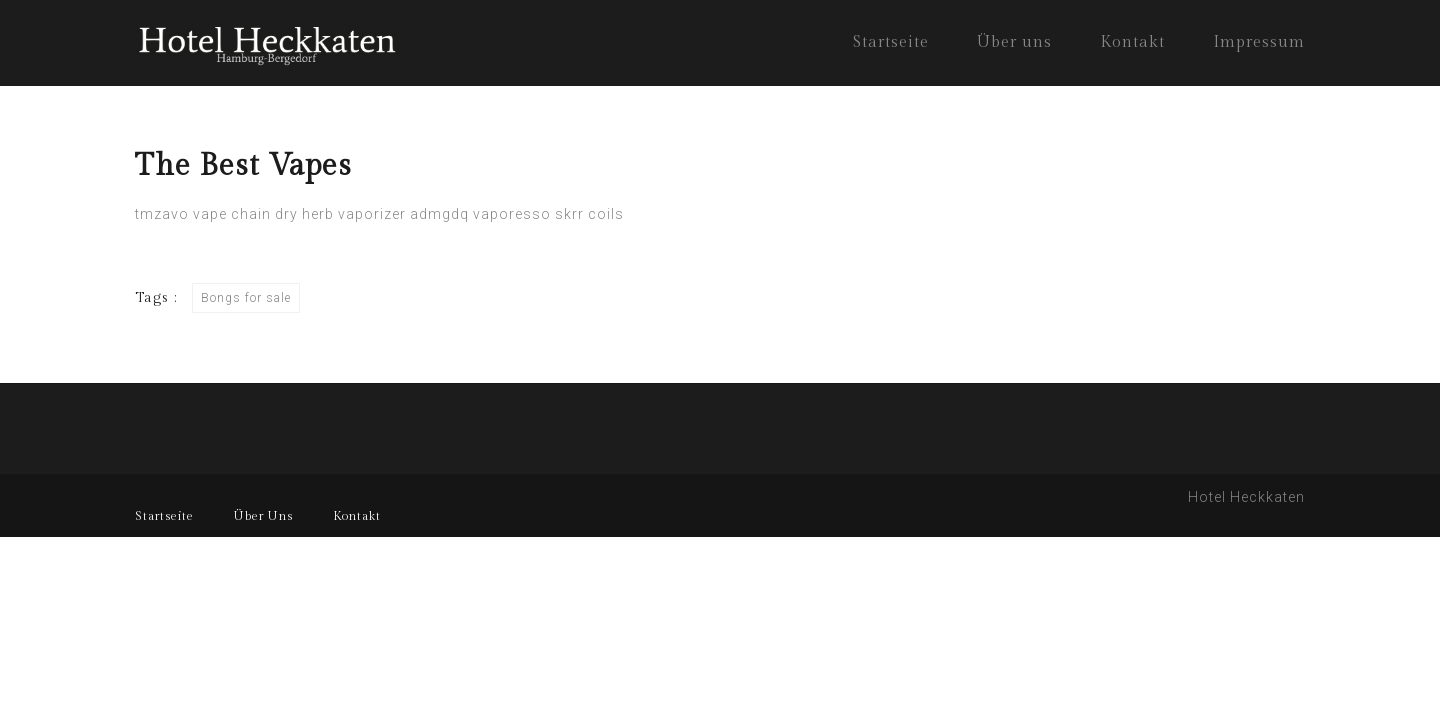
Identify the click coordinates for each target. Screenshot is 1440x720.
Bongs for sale (246, 298)
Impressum (1259, 42)
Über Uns (263, 516)
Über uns (1014, 42)
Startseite (891, 42)
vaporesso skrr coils (548, 214)
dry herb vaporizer (340, 214)
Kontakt (1132, 42)
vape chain (232, 214)
